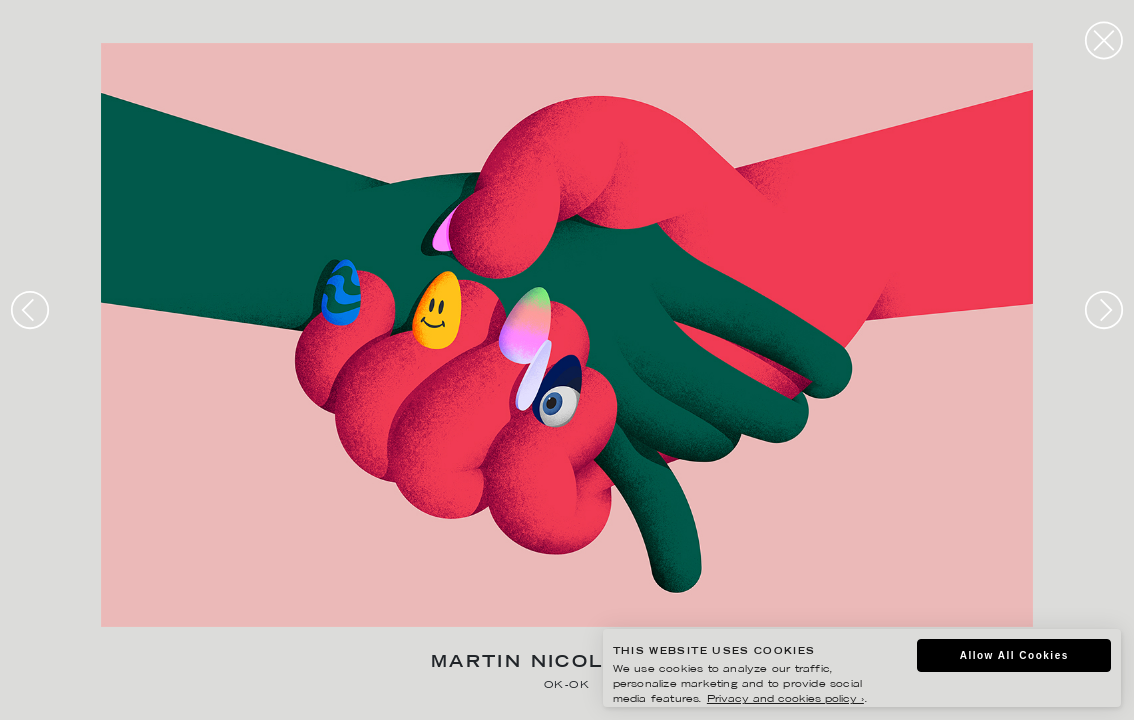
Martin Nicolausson (567, 663)
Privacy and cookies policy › (785, 699)
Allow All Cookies (1014, 655)
